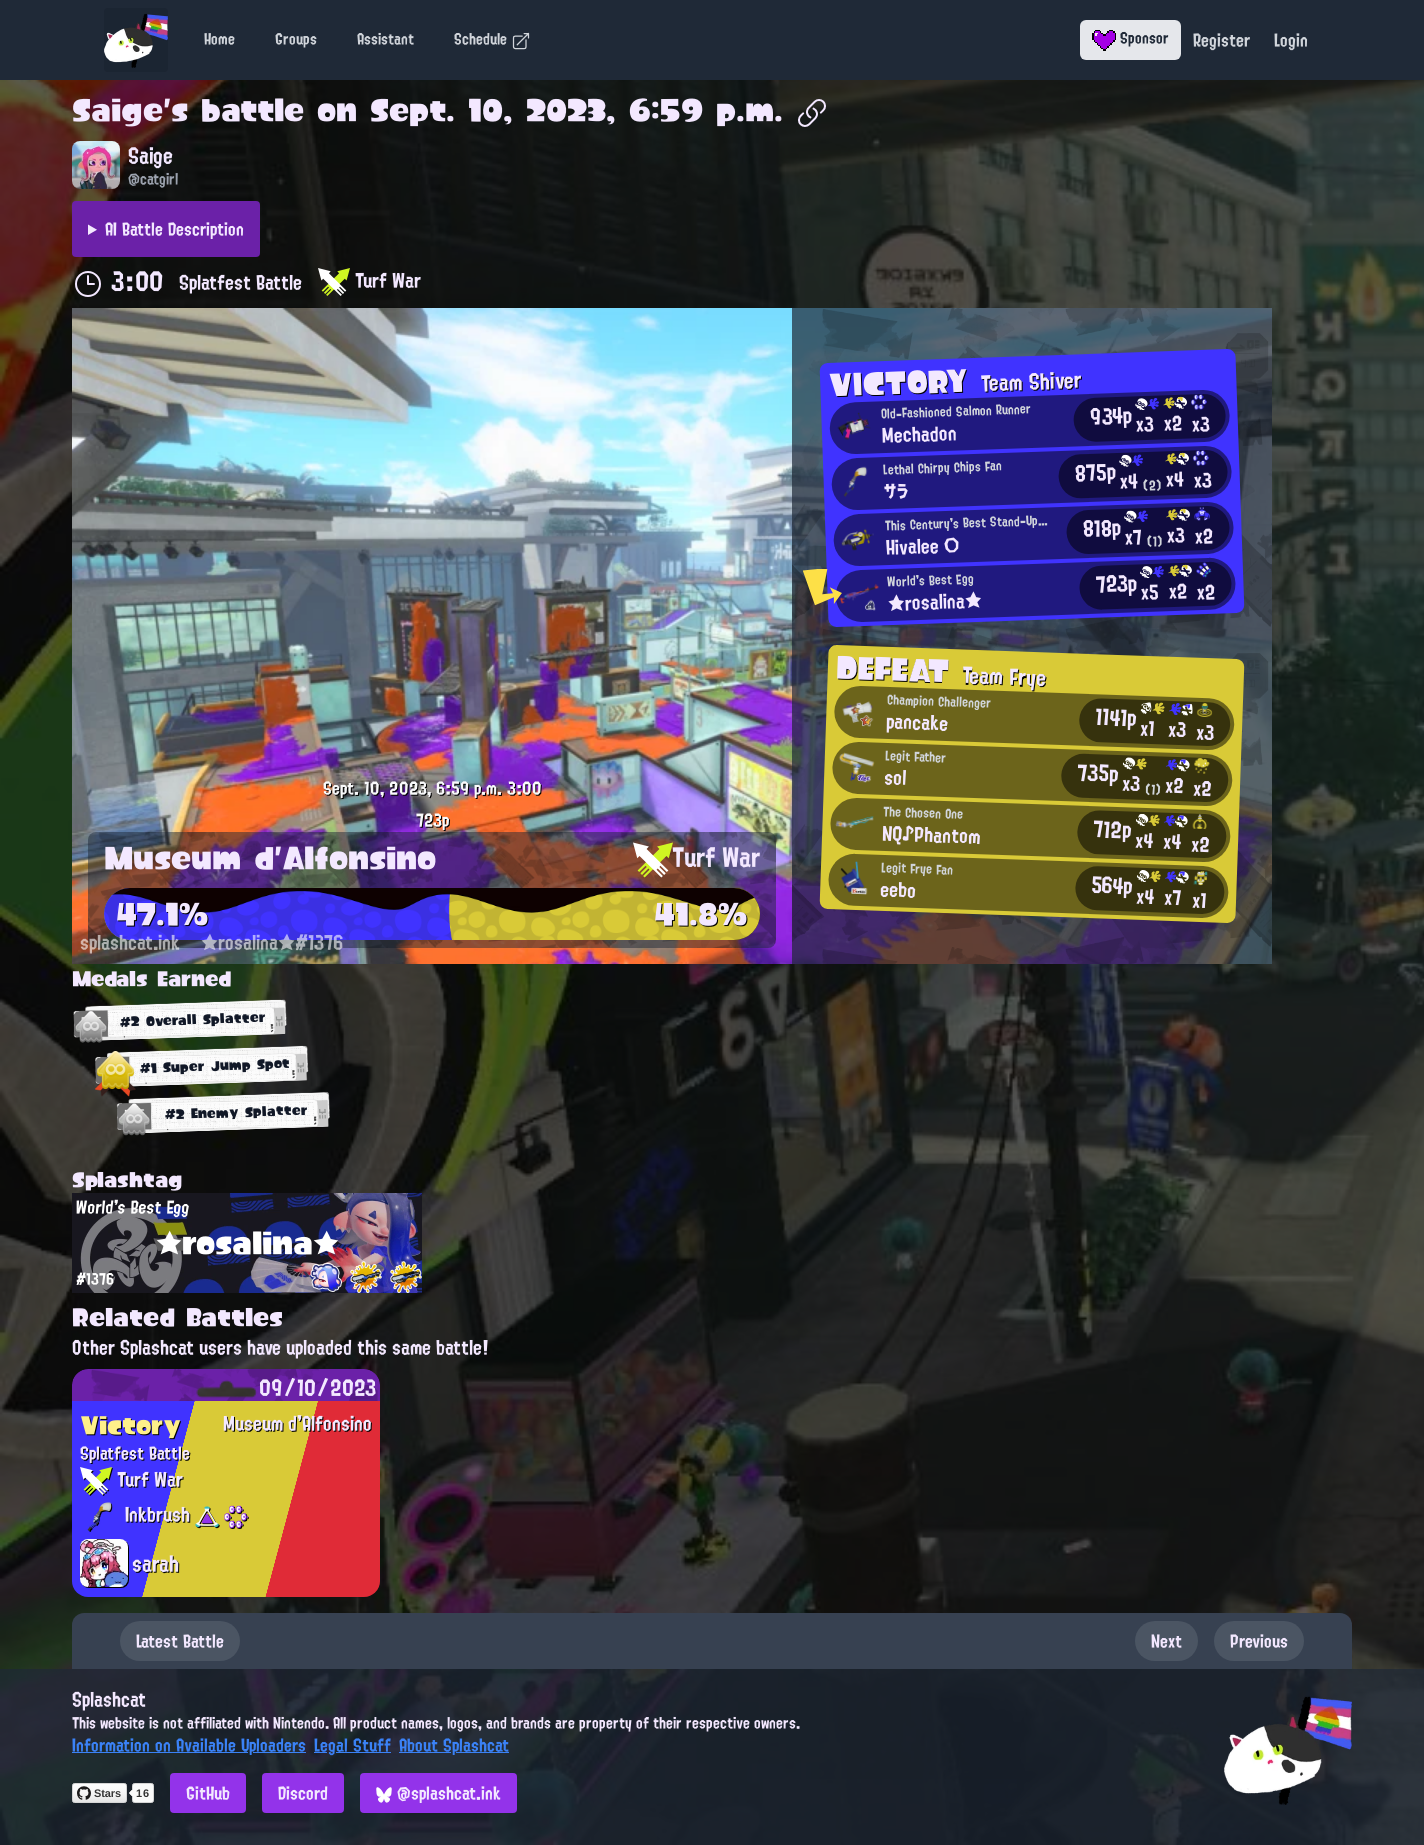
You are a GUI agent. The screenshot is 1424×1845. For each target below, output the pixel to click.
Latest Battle (180, 1641)
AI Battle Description (174, 229)
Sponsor (1130, 38)
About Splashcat (454, 1745)
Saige (117, 110)
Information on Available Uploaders (189, 1745)
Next (1166, 1641)
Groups (296, 39)
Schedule (492, 39)
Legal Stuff (352, 1745)
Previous (1259, 1641)
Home (219, 39)
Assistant (385, 39)
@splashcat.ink (438, 1793)
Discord (303, 1793)
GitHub (208, 1793)
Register (1221, 40)
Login (1291, 40)
